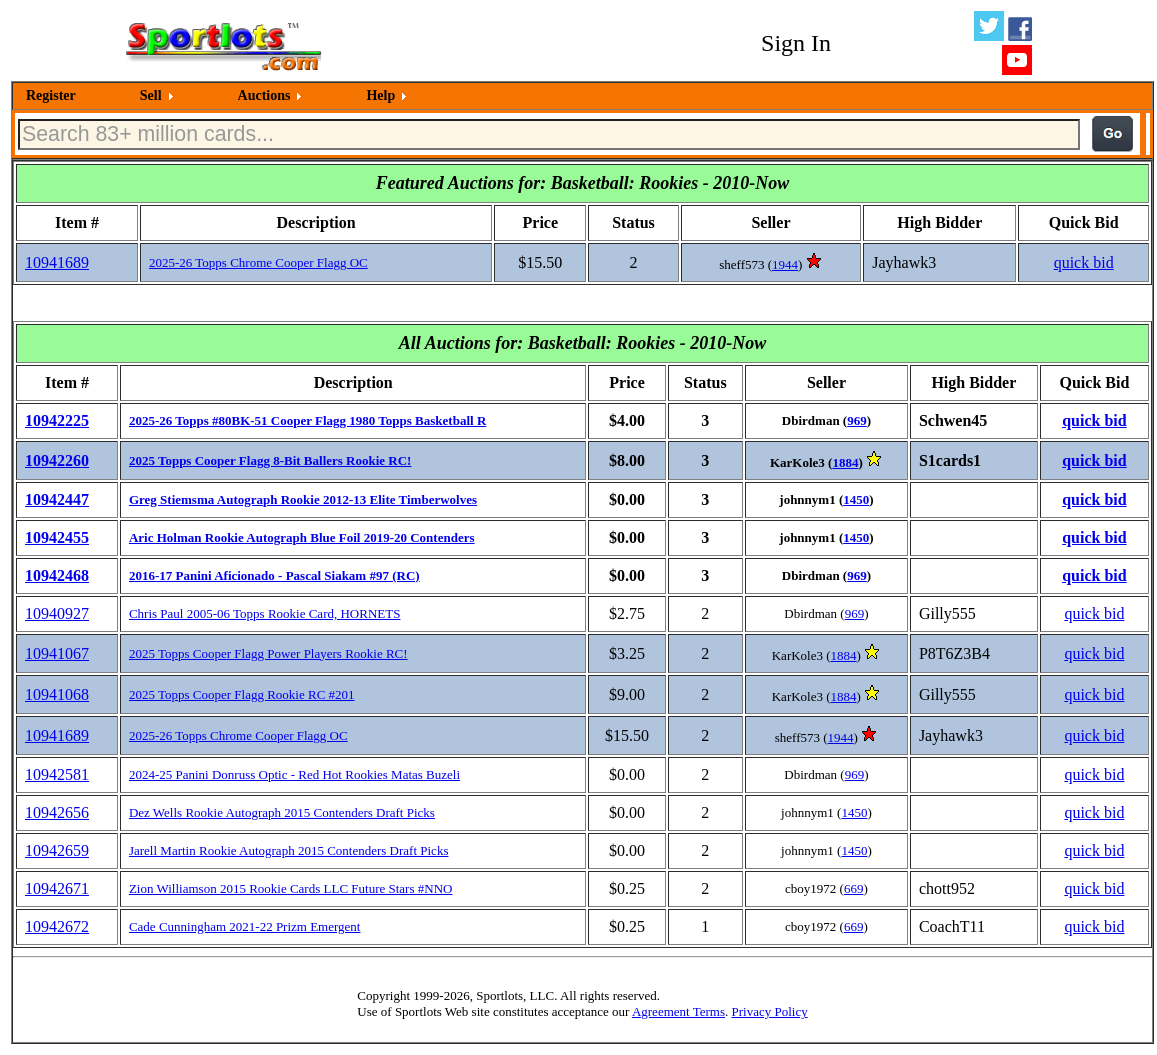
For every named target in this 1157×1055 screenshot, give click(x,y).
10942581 (57, 774)
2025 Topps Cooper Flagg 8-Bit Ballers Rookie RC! (270, 460)
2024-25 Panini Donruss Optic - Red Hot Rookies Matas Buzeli (294, 774)
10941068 (57, 694)
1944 (785, 264)
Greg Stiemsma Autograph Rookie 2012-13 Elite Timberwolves (303, 499)
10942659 (57, 850)
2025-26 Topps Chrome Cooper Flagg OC (258, 262)
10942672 (57, 926)
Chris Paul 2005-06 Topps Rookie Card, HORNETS (265, 613)
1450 (856, 499)
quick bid (1084, 262)
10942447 (57, 499)
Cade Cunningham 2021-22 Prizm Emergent (245, 926)
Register (51, 95)
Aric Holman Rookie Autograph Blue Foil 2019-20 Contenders (302, 537)
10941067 (57, 653)
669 (854, 888)
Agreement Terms (678, 1011)
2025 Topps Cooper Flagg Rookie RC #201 (242, 694)
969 (857, 420)
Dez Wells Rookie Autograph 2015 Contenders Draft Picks (282, 812)
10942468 (57, 575)
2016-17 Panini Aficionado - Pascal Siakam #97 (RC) (274, 575)
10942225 (57, 420)
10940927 (57, 613)
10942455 (57, 537)
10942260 (57, 460)
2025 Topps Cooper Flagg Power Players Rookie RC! (268, 653)
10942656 (57, 812)
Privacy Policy (769, 1011)
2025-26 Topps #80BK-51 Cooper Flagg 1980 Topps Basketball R (307, 420)
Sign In (796, 43)
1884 (845, 462)
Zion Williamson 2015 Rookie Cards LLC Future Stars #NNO (291, 888)
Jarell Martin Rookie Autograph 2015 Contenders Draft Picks (289, 850)
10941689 (57, 262)
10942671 (57, 888)
